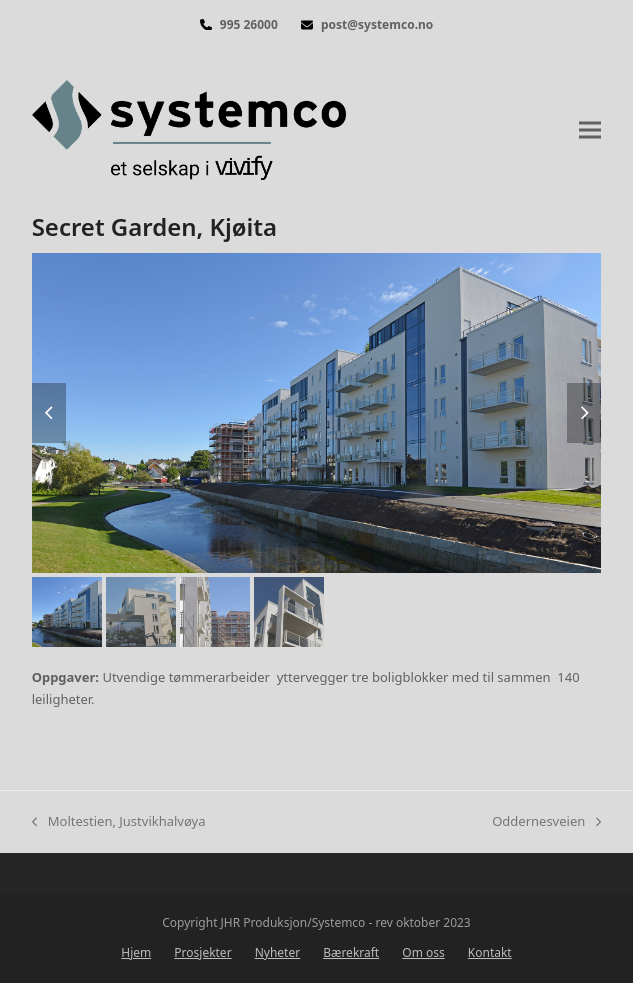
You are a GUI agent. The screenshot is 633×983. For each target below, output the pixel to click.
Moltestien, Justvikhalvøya (119, 822)
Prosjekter (202, 952)
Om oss (423, 952)
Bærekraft (351, 952)
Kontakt (490, 952)
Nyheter (277, 952)
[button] (590, 129)
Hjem (136, 952)
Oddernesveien (546, 822)
